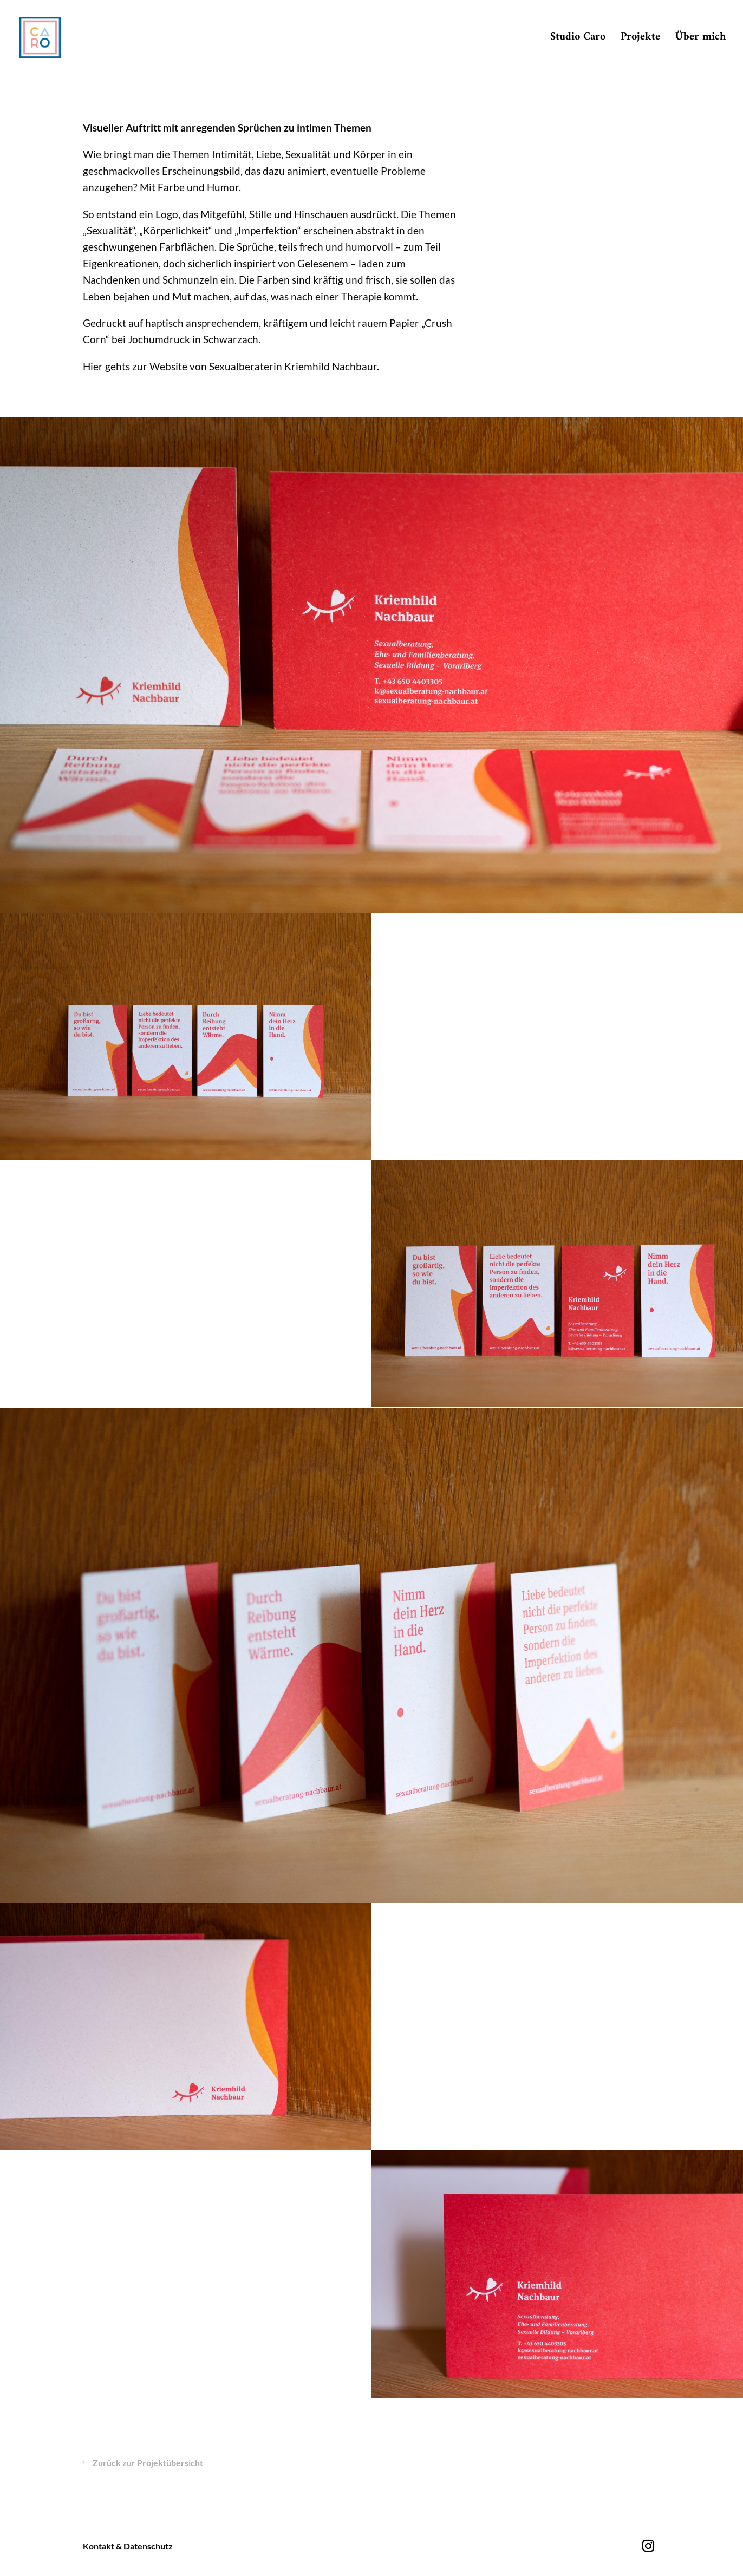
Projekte (640, 40)
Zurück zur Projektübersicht (148, 2462)
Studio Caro (577, 40)
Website (168, 366)
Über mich (700, 40)
